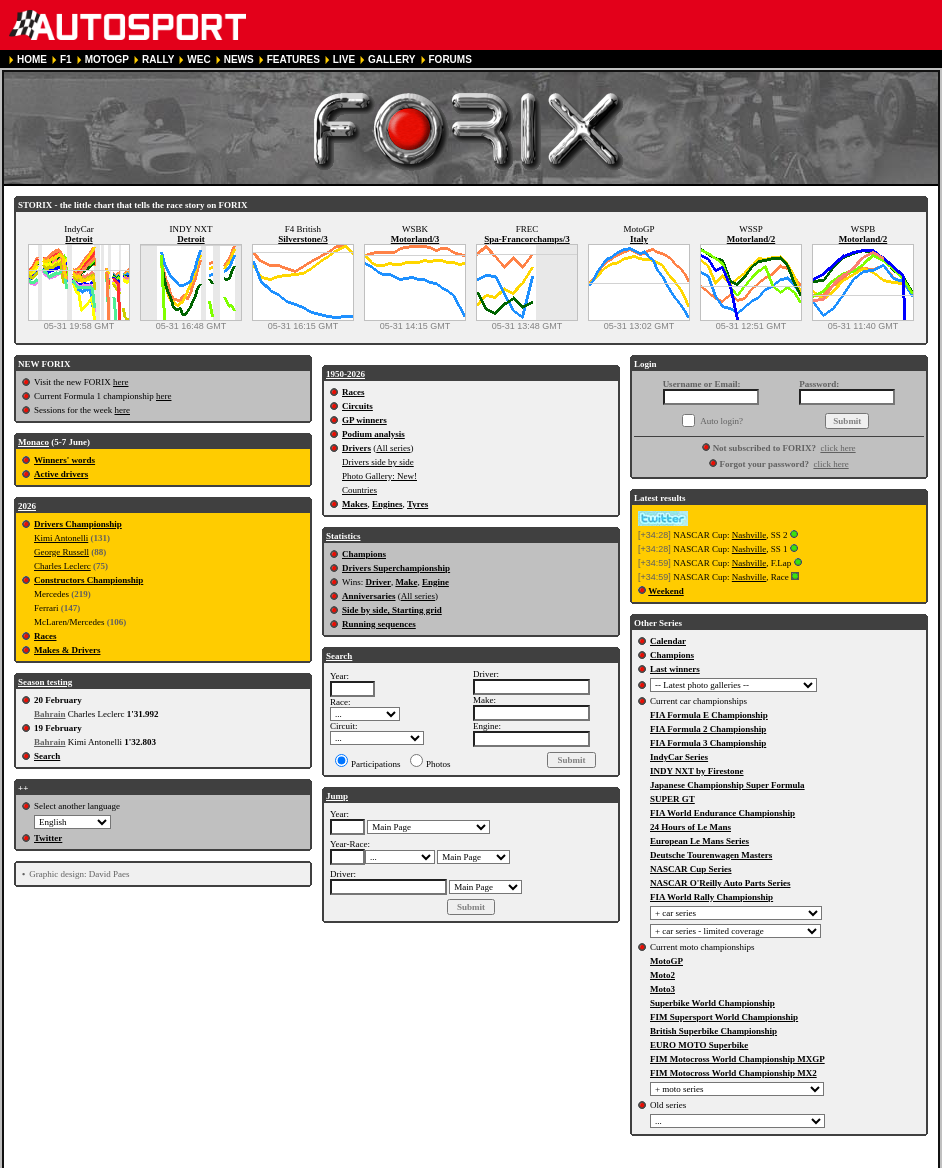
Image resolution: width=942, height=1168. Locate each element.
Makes (355, 504)
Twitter (48, 838)
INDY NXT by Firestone (697, 771)
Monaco (33, 442)
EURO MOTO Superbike (699, 1045)
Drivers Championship (78, 524)
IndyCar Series (679, 757)
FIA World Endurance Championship (722, 813)
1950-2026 (345, 374)
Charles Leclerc (62, 566)
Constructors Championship (88, 580)
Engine (435, 582)
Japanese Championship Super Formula (727, 785)
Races (45, 636)
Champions (364, 554)
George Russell (61, 552)
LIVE (344, 59)
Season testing (45, 682)
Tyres (417, 504)
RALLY (158, 59)
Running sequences (379, 624)
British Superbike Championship (713, 1031)
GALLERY (391, 59)
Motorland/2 (751, 239)
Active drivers (61, 474)
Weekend (666, 591)
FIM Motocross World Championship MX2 (733, 1073)
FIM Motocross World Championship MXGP (737, 1059)
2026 (27, 506)
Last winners (675, 669)
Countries (359, 490)
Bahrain (50, 714)
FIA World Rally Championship (711, 897)
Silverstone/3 (303, 239)
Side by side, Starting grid (392, 610)
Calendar (668, 641)
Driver (377, 582)
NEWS (239, 59)
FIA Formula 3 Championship (708, 743)
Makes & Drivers (67, 650)
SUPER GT (672, 799)
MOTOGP (107, 59)
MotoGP (666, 961)
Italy (639, 239)
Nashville (749, 535)
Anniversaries (369, 596)
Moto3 (662, 989)
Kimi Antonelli (61, 538)
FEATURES (293, 59)
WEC (198, 59)
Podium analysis (373, 434)
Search (47, 756)
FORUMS (450, 59)
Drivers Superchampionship (396, 568)
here (121, 382)
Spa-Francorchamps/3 (526, 239)
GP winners (364, 420)
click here (837, 448)
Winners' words (64, 460)
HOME (32, 59)
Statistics (343, 536)
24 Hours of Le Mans (690, 827)
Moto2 (662, 975)
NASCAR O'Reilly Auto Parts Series (720, 883)
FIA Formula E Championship (709, 715)
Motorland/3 (415, 239)
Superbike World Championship (712, 1003)
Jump (337, 796)
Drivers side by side (378, 462)
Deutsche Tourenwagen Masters (711, 855)
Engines (387, 504)
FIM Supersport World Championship (724, 1017)
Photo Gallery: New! (379, 476)
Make (406, 582)
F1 (66, 59)
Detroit (78, 239)
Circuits (357, 406)
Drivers (356, 448)
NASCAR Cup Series (691, 869)
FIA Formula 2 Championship (708, 729)
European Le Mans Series (699, 841)
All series (393, 448)
